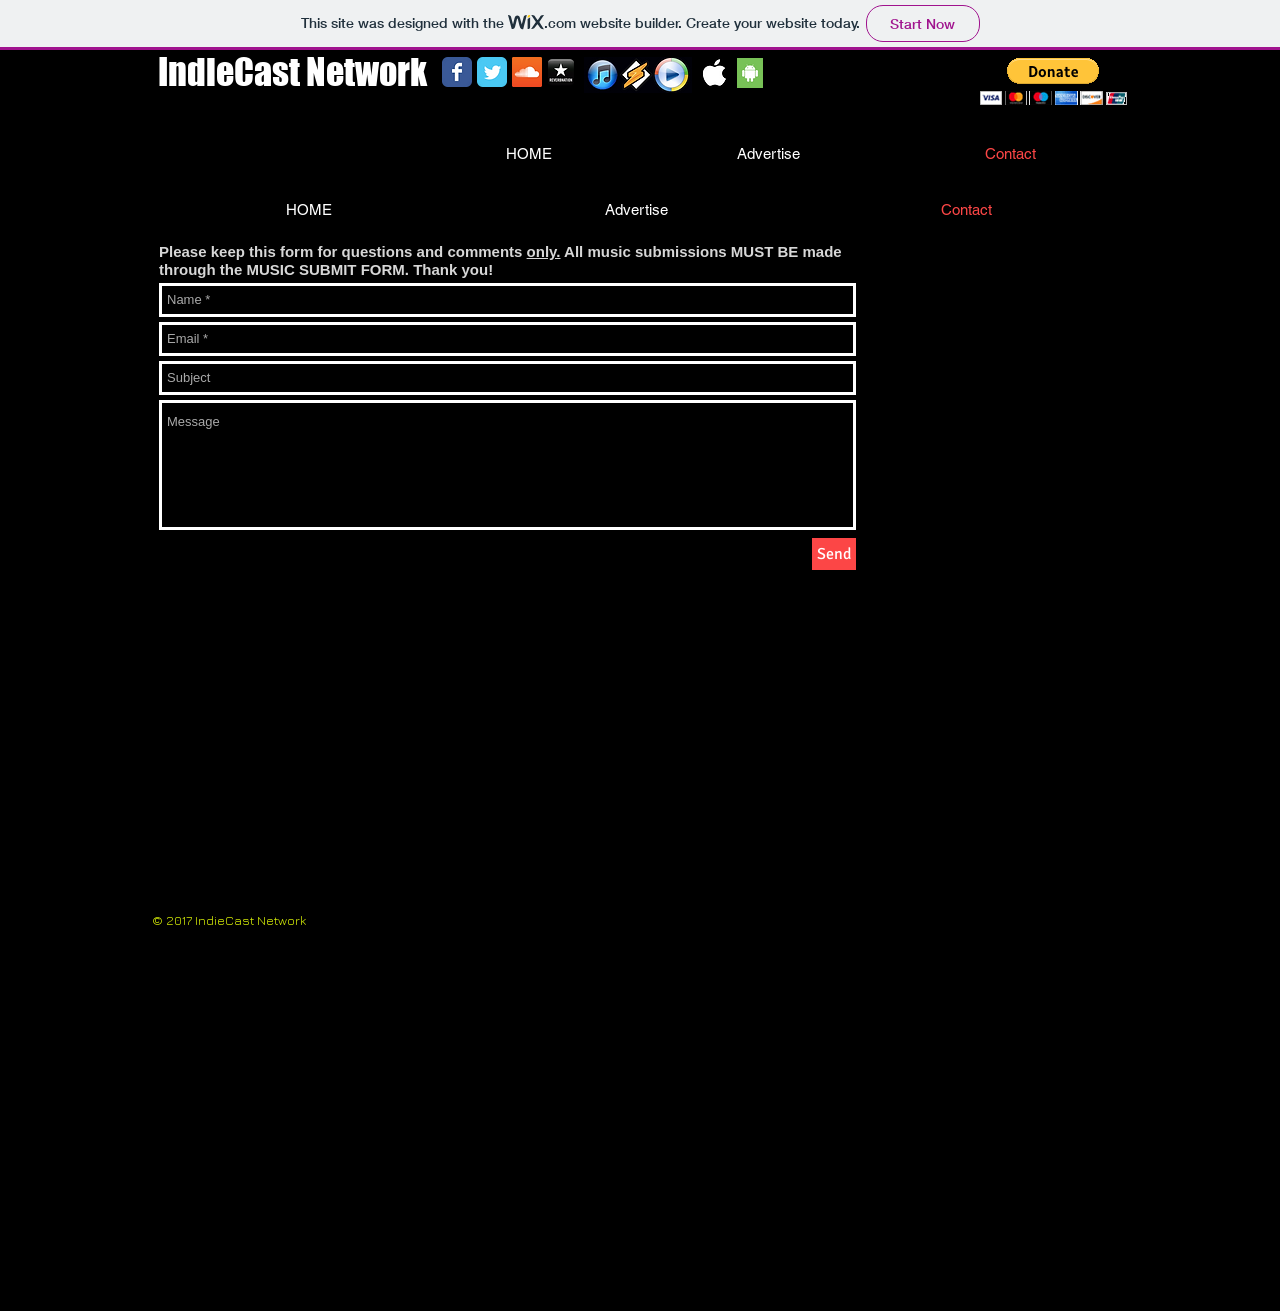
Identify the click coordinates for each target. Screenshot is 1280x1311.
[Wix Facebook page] (457, 72)
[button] (1053, 81)
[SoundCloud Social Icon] (527, 72)
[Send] (834, 554)
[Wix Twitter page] (492, 72)
